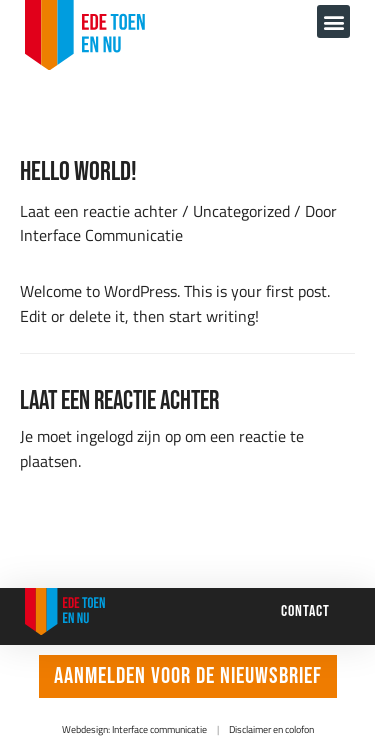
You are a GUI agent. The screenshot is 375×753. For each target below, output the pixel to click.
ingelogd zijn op (128, 435)
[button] (333, 21)
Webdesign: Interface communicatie (134, 729)
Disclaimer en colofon (271, 729)
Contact (305, 611)
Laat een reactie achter (99, 210)
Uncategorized (241, 210)
